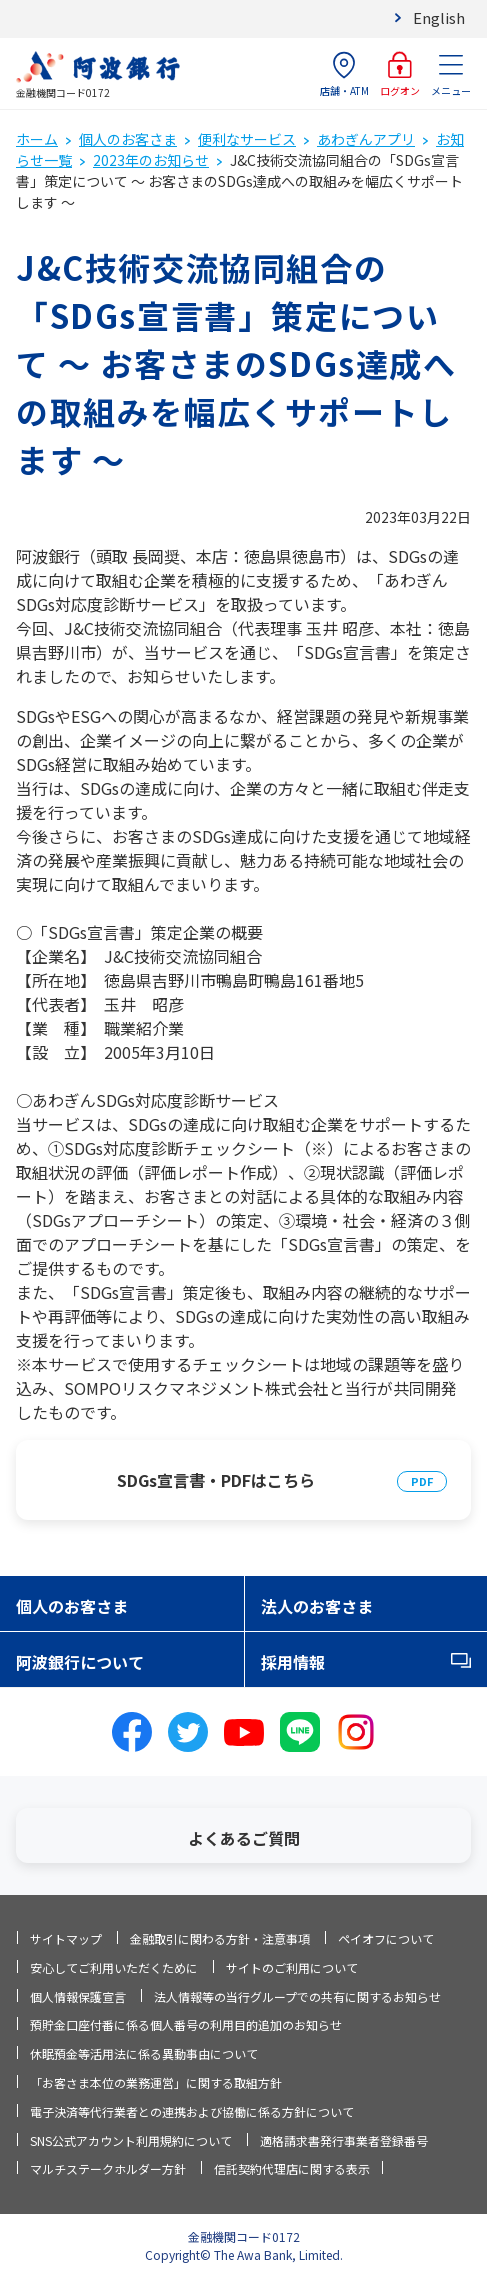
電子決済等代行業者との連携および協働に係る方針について (192, 2111)
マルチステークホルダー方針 (108, 2168)
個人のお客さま (128, 139)
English (439, 17)
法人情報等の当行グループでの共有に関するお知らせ (297, 1996)
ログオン (400, 74)
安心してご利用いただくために (114, 1967)
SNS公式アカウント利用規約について (131, 2140)
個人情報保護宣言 (78, 1996)
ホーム (37, 139)
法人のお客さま (317, 1606)
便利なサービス (247, 139)
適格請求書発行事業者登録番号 (344, 2140)
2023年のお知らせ (151, 160)
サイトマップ (66, 1938)
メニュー (451, 74)
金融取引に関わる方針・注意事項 (220, 1938)
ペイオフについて (386, 1938)
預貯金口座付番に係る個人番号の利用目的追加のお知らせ (186, 2024)
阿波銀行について (80, 1662)
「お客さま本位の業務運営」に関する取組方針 (156, 2082)
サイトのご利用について (292, 1967)
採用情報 (293, 1662)
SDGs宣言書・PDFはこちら (216, 1480)
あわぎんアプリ (366, 139)
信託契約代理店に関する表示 (292, 2168)
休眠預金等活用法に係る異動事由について (144, 2053)
